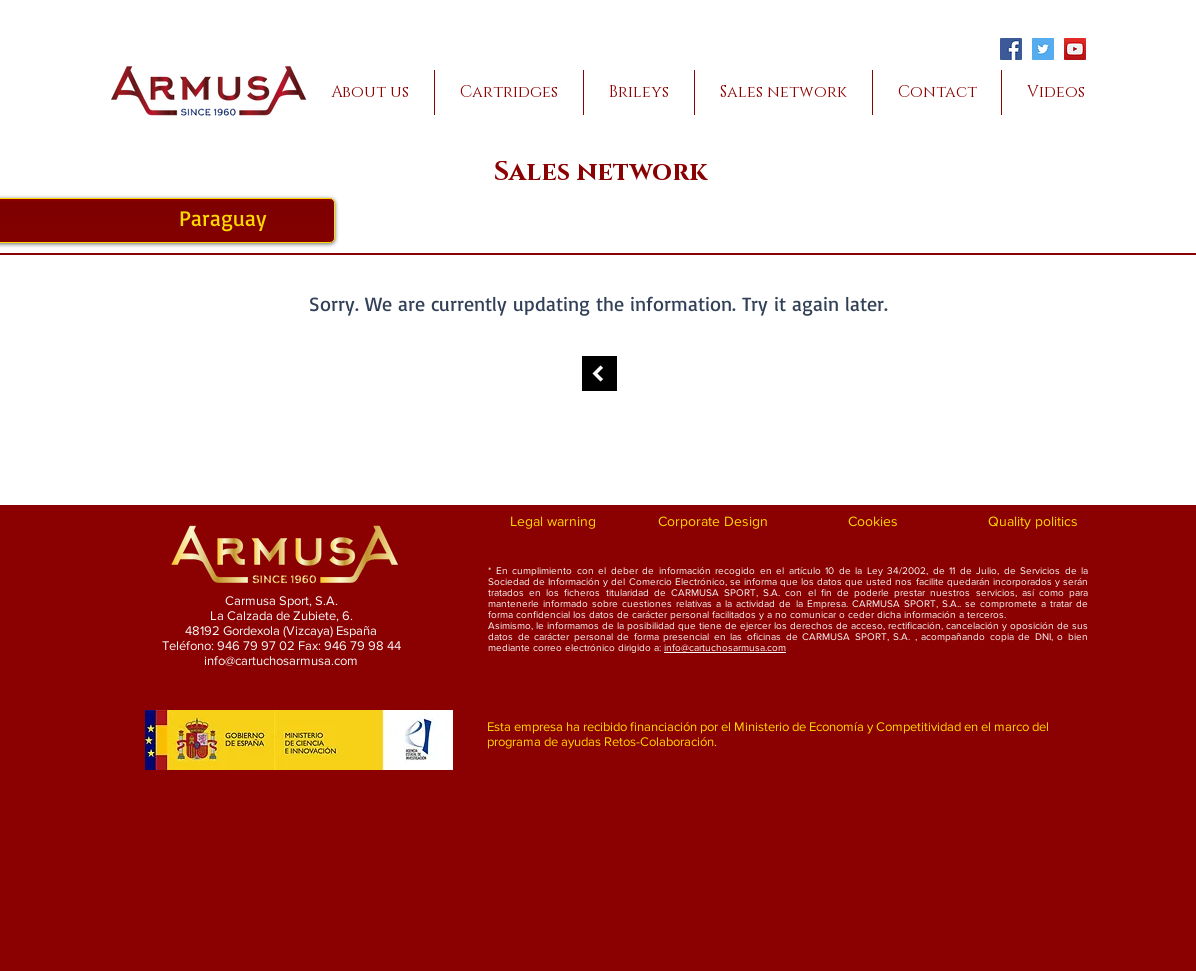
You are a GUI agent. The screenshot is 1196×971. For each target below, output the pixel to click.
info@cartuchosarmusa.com (725, 647)
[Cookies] (872, 522)
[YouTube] (1075, 49)
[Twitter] (1043, 49)
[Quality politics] (1032, 522)
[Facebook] (1011, 49)
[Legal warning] (552, 522)
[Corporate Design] (712, 522)
